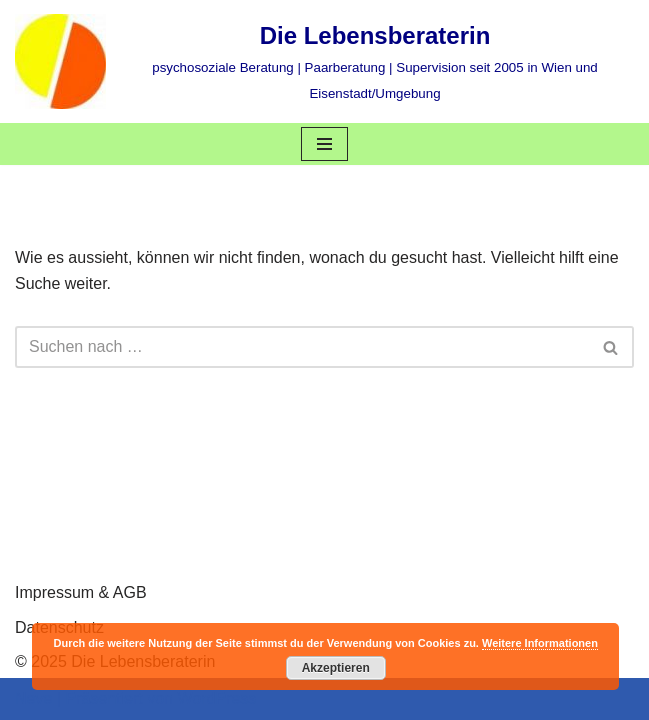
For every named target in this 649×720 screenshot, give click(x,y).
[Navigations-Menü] (324, 144)
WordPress (216, 698)
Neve (33, 698)
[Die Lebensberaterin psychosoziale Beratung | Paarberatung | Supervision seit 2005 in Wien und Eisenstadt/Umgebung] (324, 61)
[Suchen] (302, 347)
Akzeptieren (336, 668)
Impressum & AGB (81, 592)
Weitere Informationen (540, 643)
